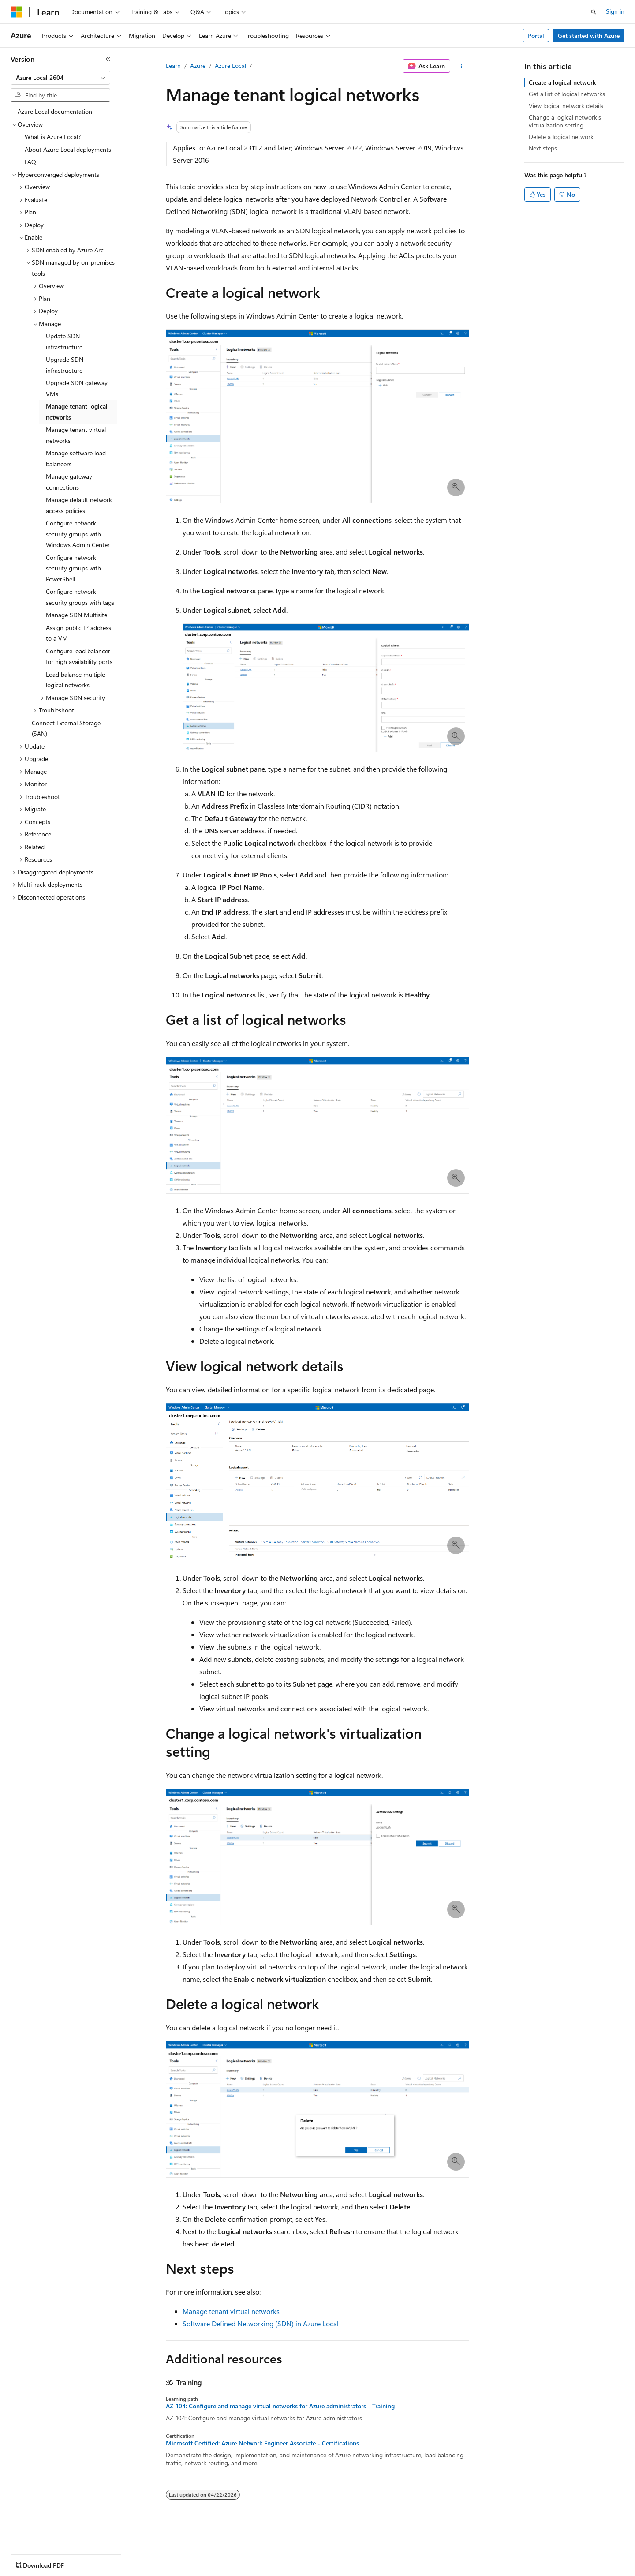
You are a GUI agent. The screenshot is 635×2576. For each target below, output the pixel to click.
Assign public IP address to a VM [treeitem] (78, 633)
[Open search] (593, 12)
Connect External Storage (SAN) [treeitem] (66, 728)
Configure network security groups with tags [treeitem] (80, 597)
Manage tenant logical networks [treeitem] (77, 411)
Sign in (615, 11)
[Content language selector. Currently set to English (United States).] (51, 2563)
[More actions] (461, 66)
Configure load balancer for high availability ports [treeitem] (79, 656)
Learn (173, 65)
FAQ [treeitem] (30, 161)
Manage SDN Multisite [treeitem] (76, 615)
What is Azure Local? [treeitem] (53, 136)
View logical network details (566, 105)
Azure (197, 65)
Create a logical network (562, 82)
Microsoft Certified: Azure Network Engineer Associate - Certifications (262, 2443)
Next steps (543, 148)
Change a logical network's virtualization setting (565, 121)
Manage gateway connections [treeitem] (69, 481)
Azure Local (230, 65)
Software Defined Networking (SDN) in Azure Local (261, 2323)
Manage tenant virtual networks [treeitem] (76, 435)
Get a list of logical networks (567, 94)
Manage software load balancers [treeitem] (76, 458)
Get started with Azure (589, 35)
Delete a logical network (561, 136)
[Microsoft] (16, 12)
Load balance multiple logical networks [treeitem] (75, 680)
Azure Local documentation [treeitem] (55, 111)
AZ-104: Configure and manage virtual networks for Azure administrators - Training (280, 2406)
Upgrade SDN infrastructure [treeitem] (64, 365)
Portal (536, 35)
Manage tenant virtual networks (231, 2311)
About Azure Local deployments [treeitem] (68, 149)
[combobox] (60, 78)
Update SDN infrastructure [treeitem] (64, 341)
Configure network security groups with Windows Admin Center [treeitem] (78, 534)
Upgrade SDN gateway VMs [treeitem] (77, 388)
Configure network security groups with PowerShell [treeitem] (73, 568)
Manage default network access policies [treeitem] (79, 505)
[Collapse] (108, 59)
